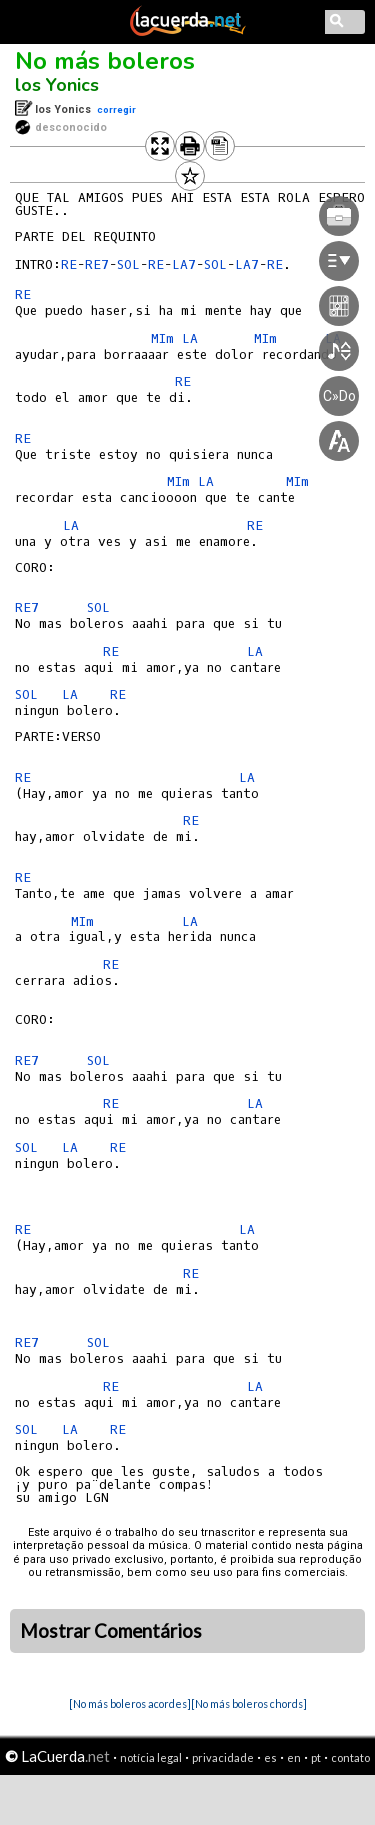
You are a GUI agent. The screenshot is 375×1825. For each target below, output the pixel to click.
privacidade (223, 1757)
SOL (98, 607)
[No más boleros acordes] (130, 1703)
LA (71, 525)
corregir (116, 109)
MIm (82, 921)
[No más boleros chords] (249, 1703)
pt (316, 1757)
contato (350, 1757)
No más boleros (105, 61)
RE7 (97, 264)
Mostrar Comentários (111, 1631)
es (270, 1757)
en (294, 1757)
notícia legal (151, 1757)
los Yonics (57, 85)
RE (69, 264)
